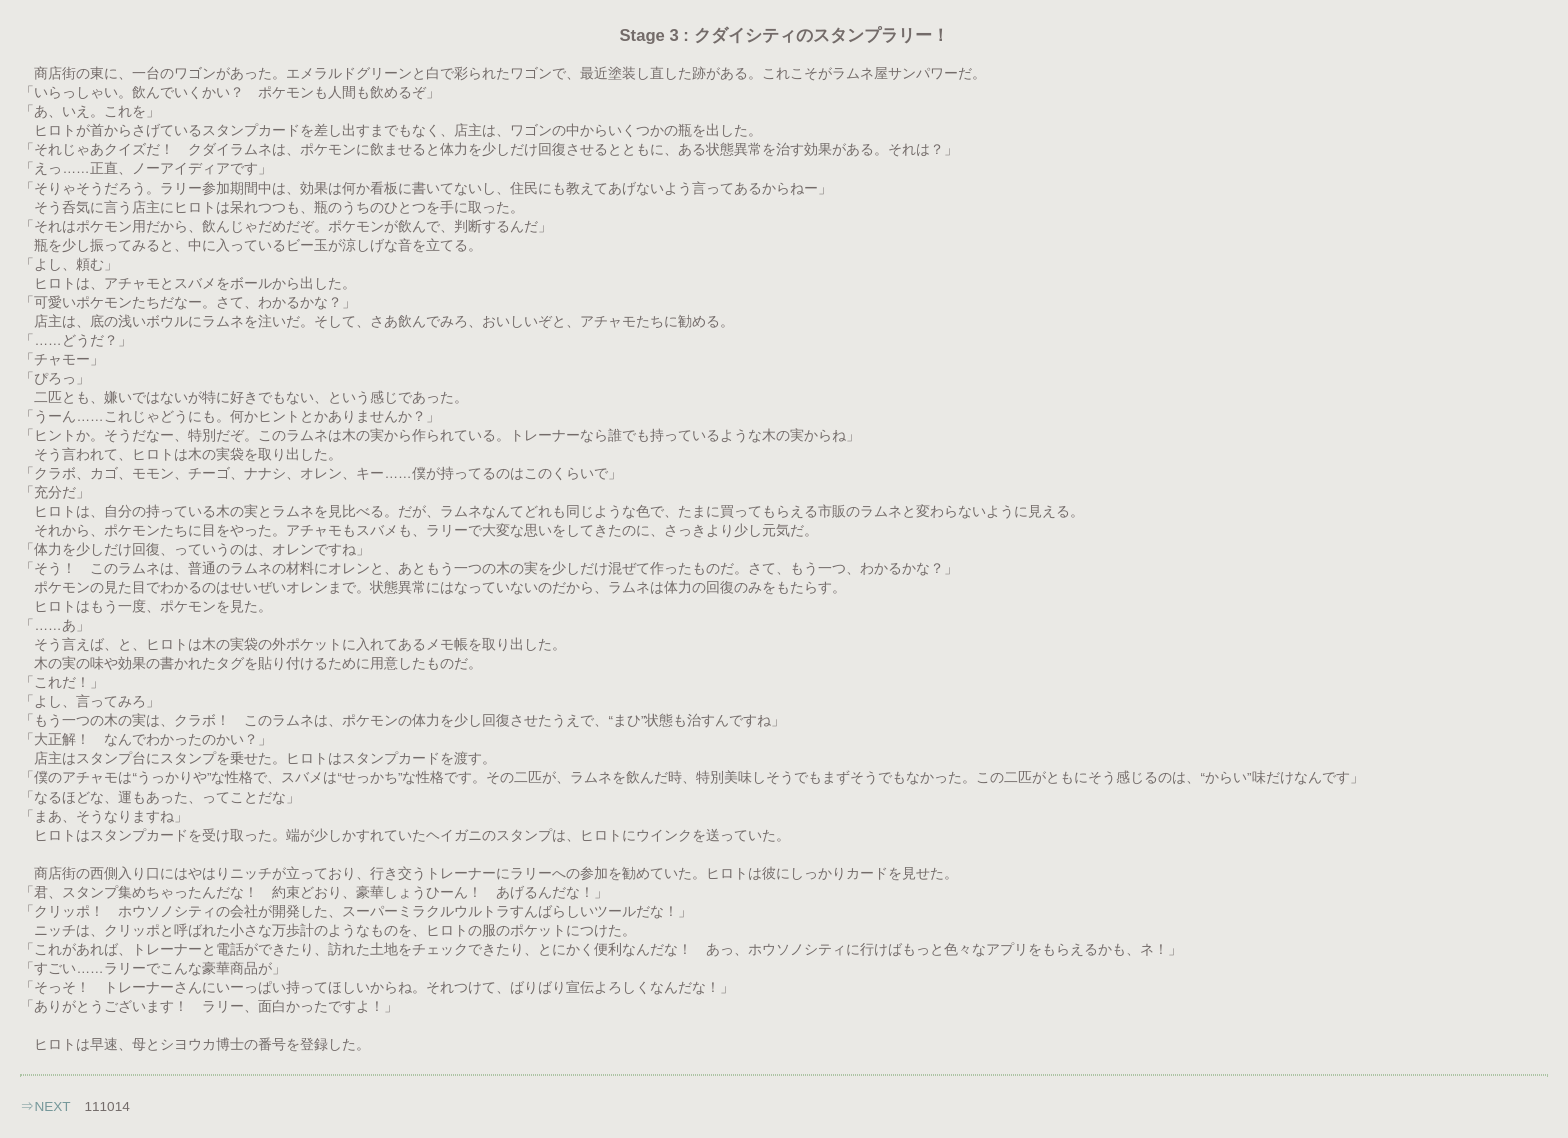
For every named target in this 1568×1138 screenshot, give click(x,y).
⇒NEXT (45, 1106)
